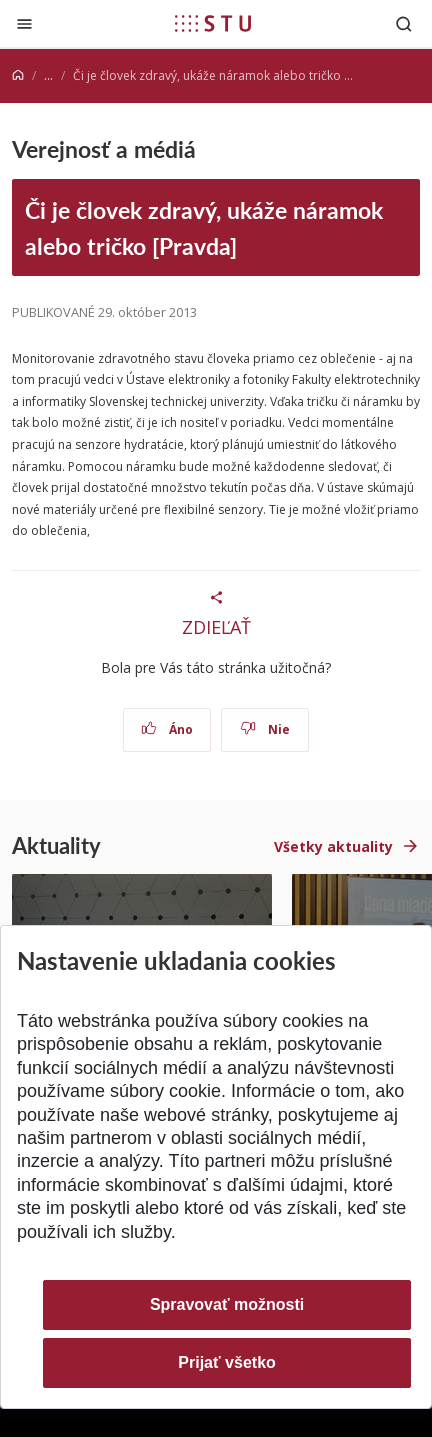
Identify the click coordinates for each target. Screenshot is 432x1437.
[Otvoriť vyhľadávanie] (404, 23)
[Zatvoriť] (24, 23)
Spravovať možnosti (227, 1304)
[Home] (18, 75)
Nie (265, 729)
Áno (167, 729)
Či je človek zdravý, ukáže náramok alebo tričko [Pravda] (204, 227)
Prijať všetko (227, 1362)
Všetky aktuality (333, 846)
